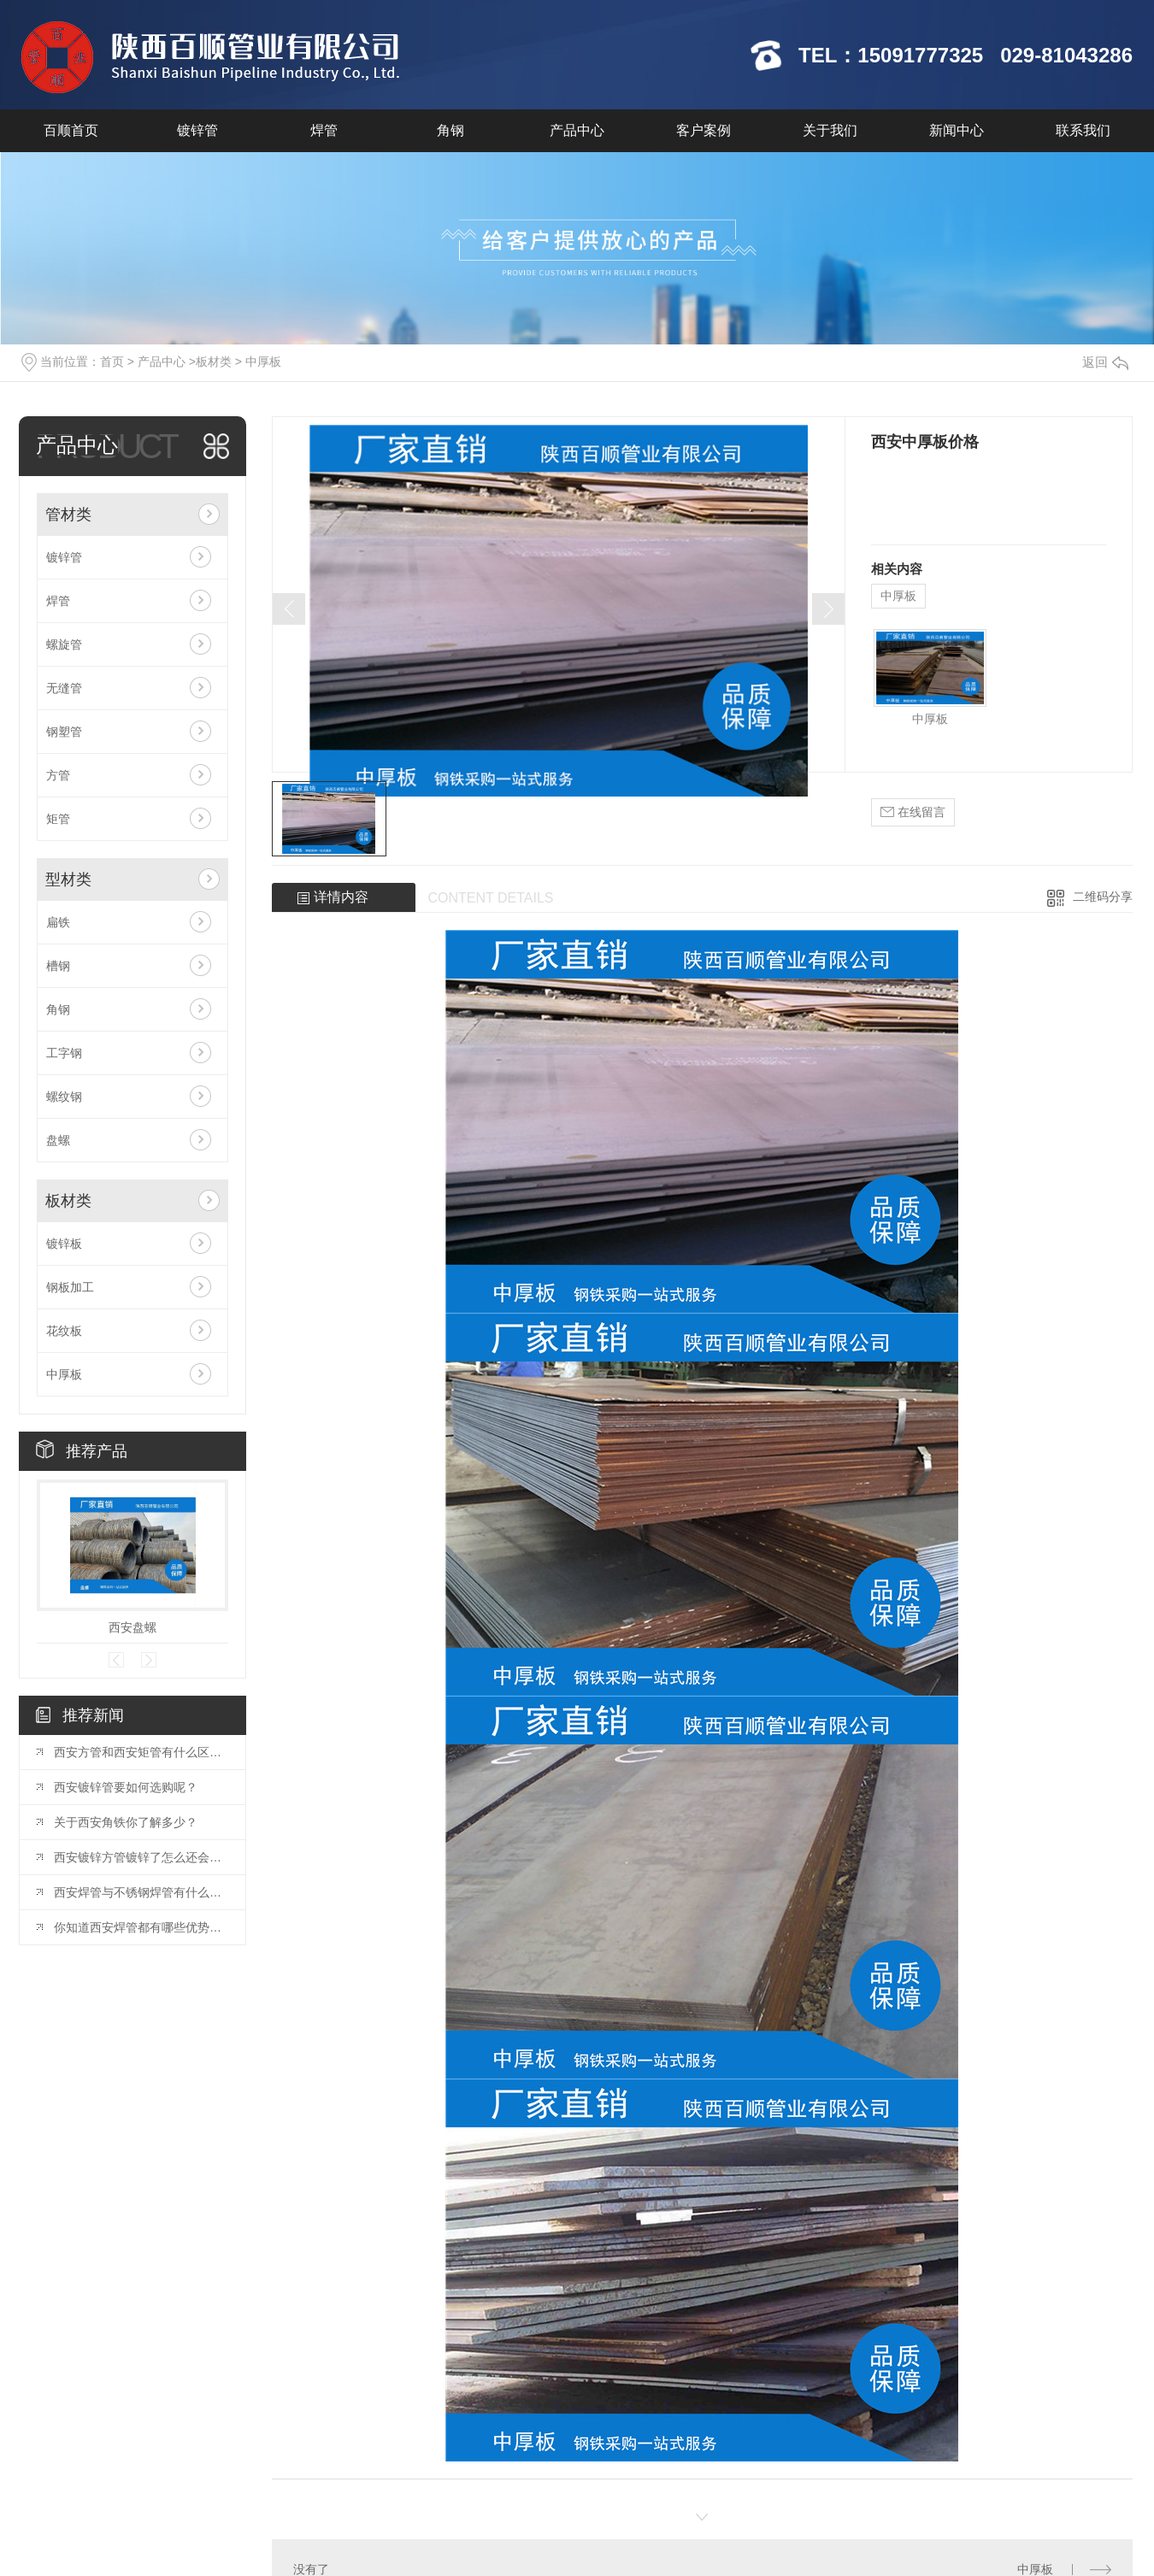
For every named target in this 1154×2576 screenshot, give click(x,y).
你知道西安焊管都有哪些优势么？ (141, 1927)
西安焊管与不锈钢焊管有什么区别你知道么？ (141, 1892)
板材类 (214, 361)
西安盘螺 (132, 1627)
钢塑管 (64, 731)
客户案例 (703, 130)
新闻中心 (956, 130)
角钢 (450, 130)
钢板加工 (70, 1287)
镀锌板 (64, 1243)
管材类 (68, 514)
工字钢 (64, 1053)
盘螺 (58, 1140)
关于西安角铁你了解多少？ (125, 1822)
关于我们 (830, 130)
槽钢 (58, 966)
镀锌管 (197, 130)
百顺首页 (71, 130)
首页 (112, 361)
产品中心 (577, 130)
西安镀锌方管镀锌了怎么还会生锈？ (141, 1857)
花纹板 (64, 1331)
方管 (58, 775)
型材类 (68, 879)
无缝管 (64, 688)
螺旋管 (64, 644)
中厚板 (263, 361)
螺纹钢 (64, 1096)
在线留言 (912, 812)
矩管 (58, 819)
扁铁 (58, 922)
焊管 (324, 130)
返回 (1105, 362)
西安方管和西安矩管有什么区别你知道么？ (141, 1752)
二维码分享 (1103, 896)
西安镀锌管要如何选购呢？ (125, 1787)
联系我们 (1083, 130)
